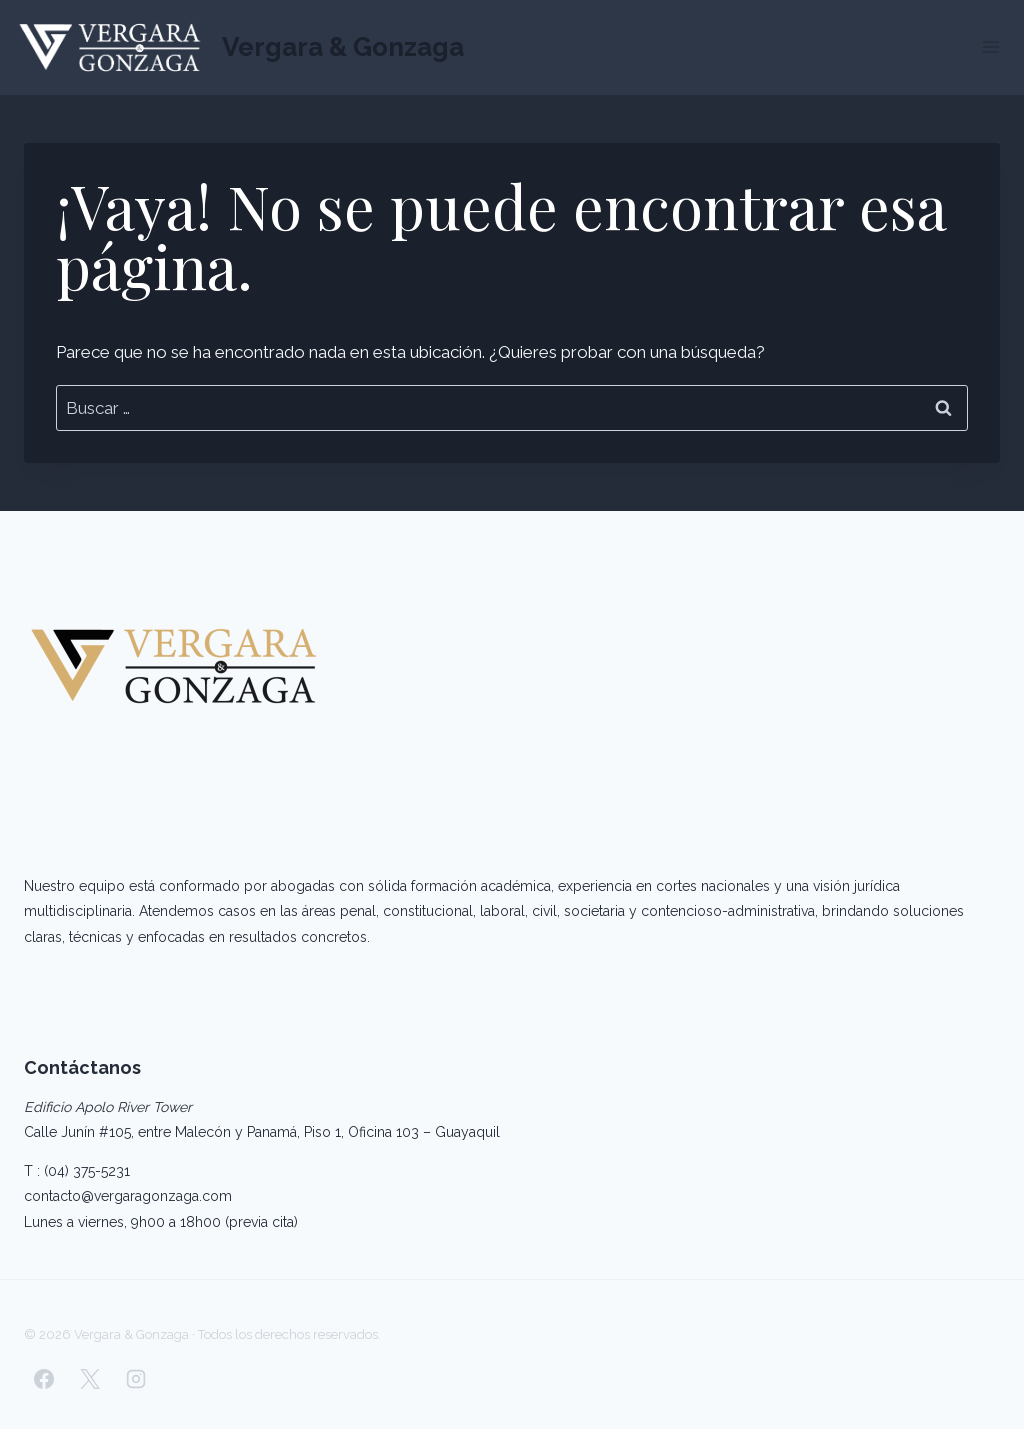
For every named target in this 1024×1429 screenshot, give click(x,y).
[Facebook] (44, 1379)
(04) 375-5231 (87, 1171)
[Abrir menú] (990, 47)
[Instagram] (136, 1379)
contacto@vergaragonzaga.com (128, 1196)
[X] (90, 1379)
